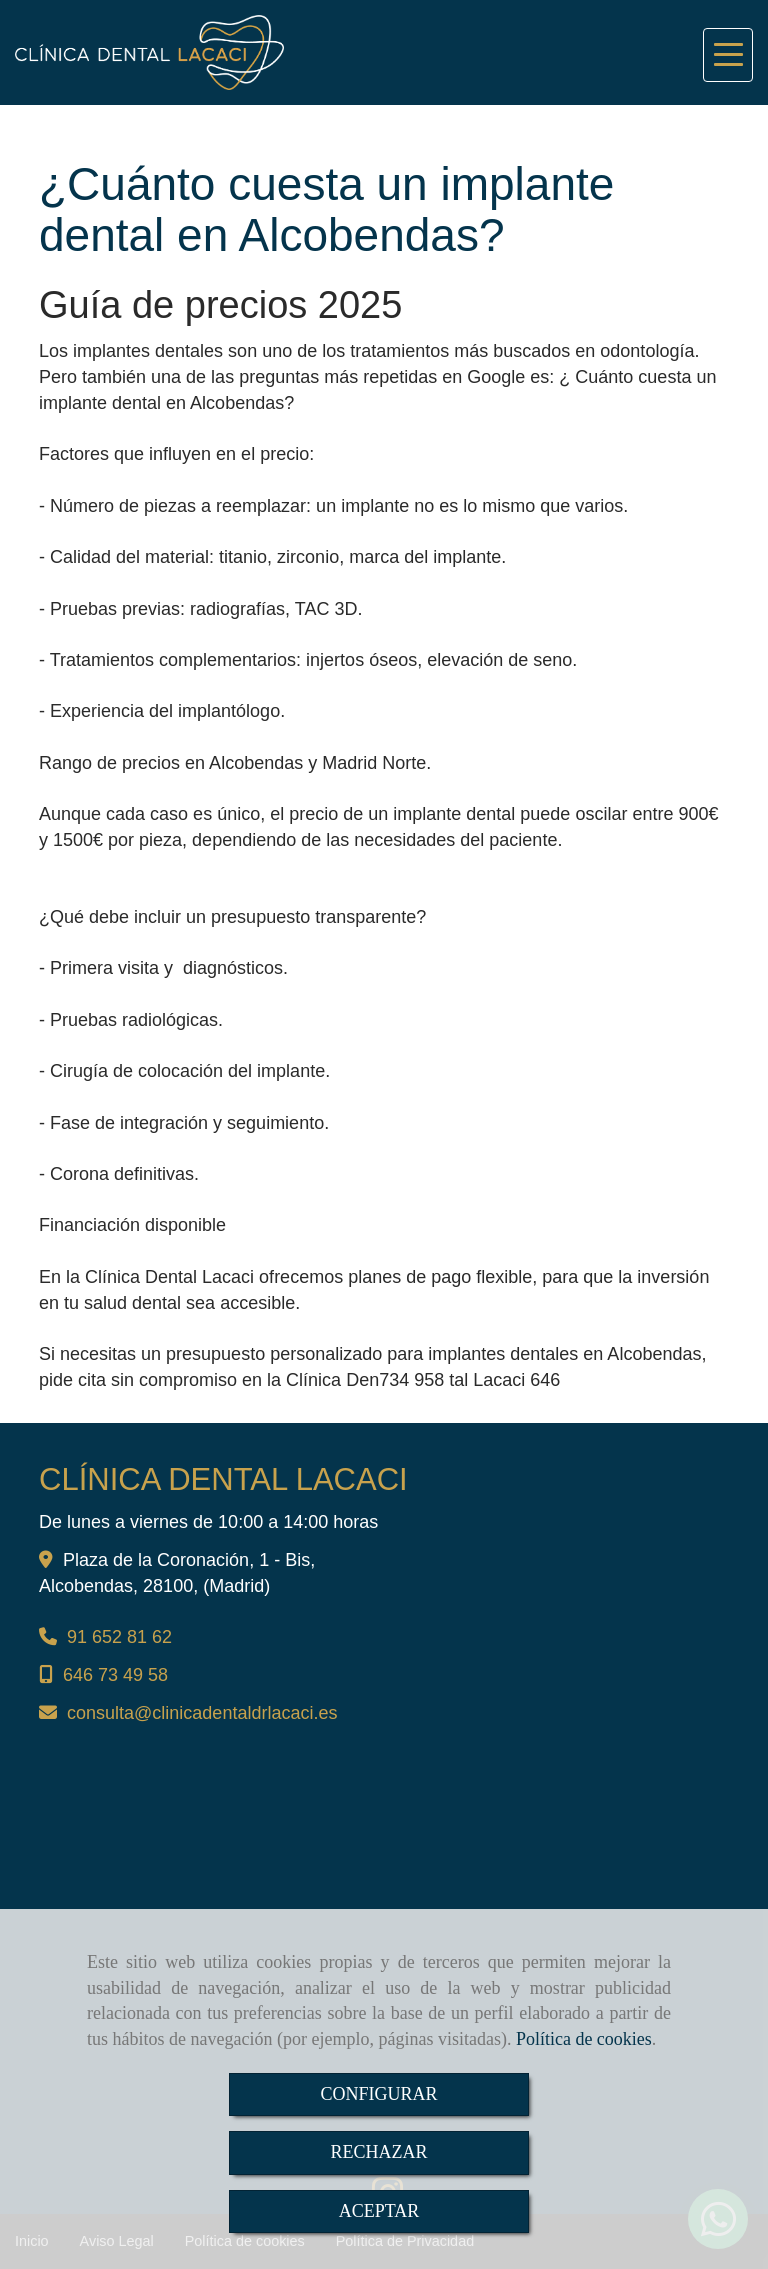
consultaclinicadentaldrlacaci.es (202, 1713)
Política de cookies (584, 2039)
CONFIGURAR (378, 2094)
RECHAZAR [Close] (378, 2152)
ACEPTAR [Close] (379, 2211)
